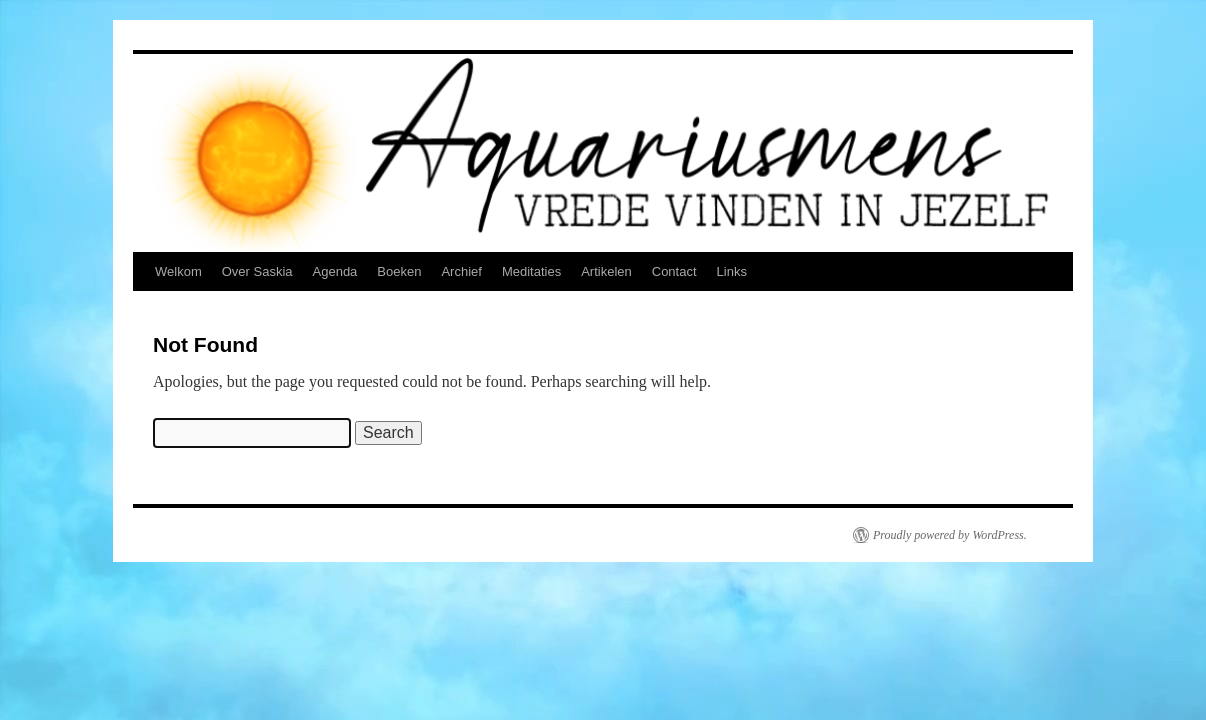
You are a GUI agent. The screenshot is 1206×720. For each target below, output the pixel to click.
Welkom (178, 271)
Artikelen (606, 271)
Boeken (399, 271)
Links (732, 271)
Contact (674, 271)
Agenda (335, 271)
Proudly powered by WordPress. (950, 535)
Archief (461, 271)
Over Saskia (257, 271)
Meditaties (531, 271)
